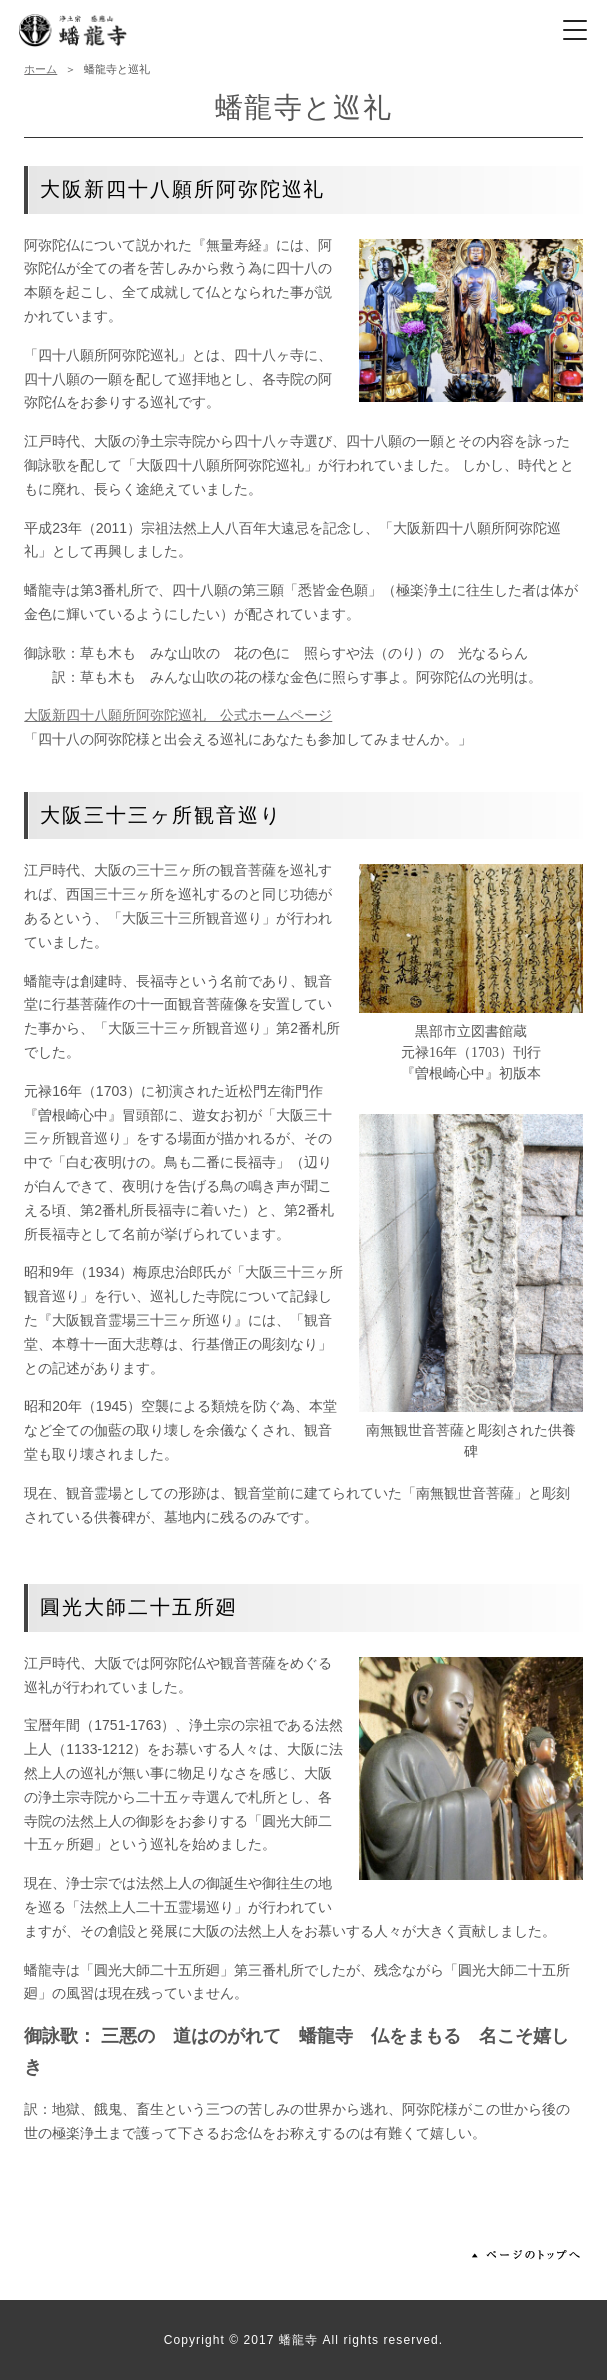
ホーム (40, 69)
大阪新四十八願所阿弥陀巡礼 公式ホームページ (178, 715)
